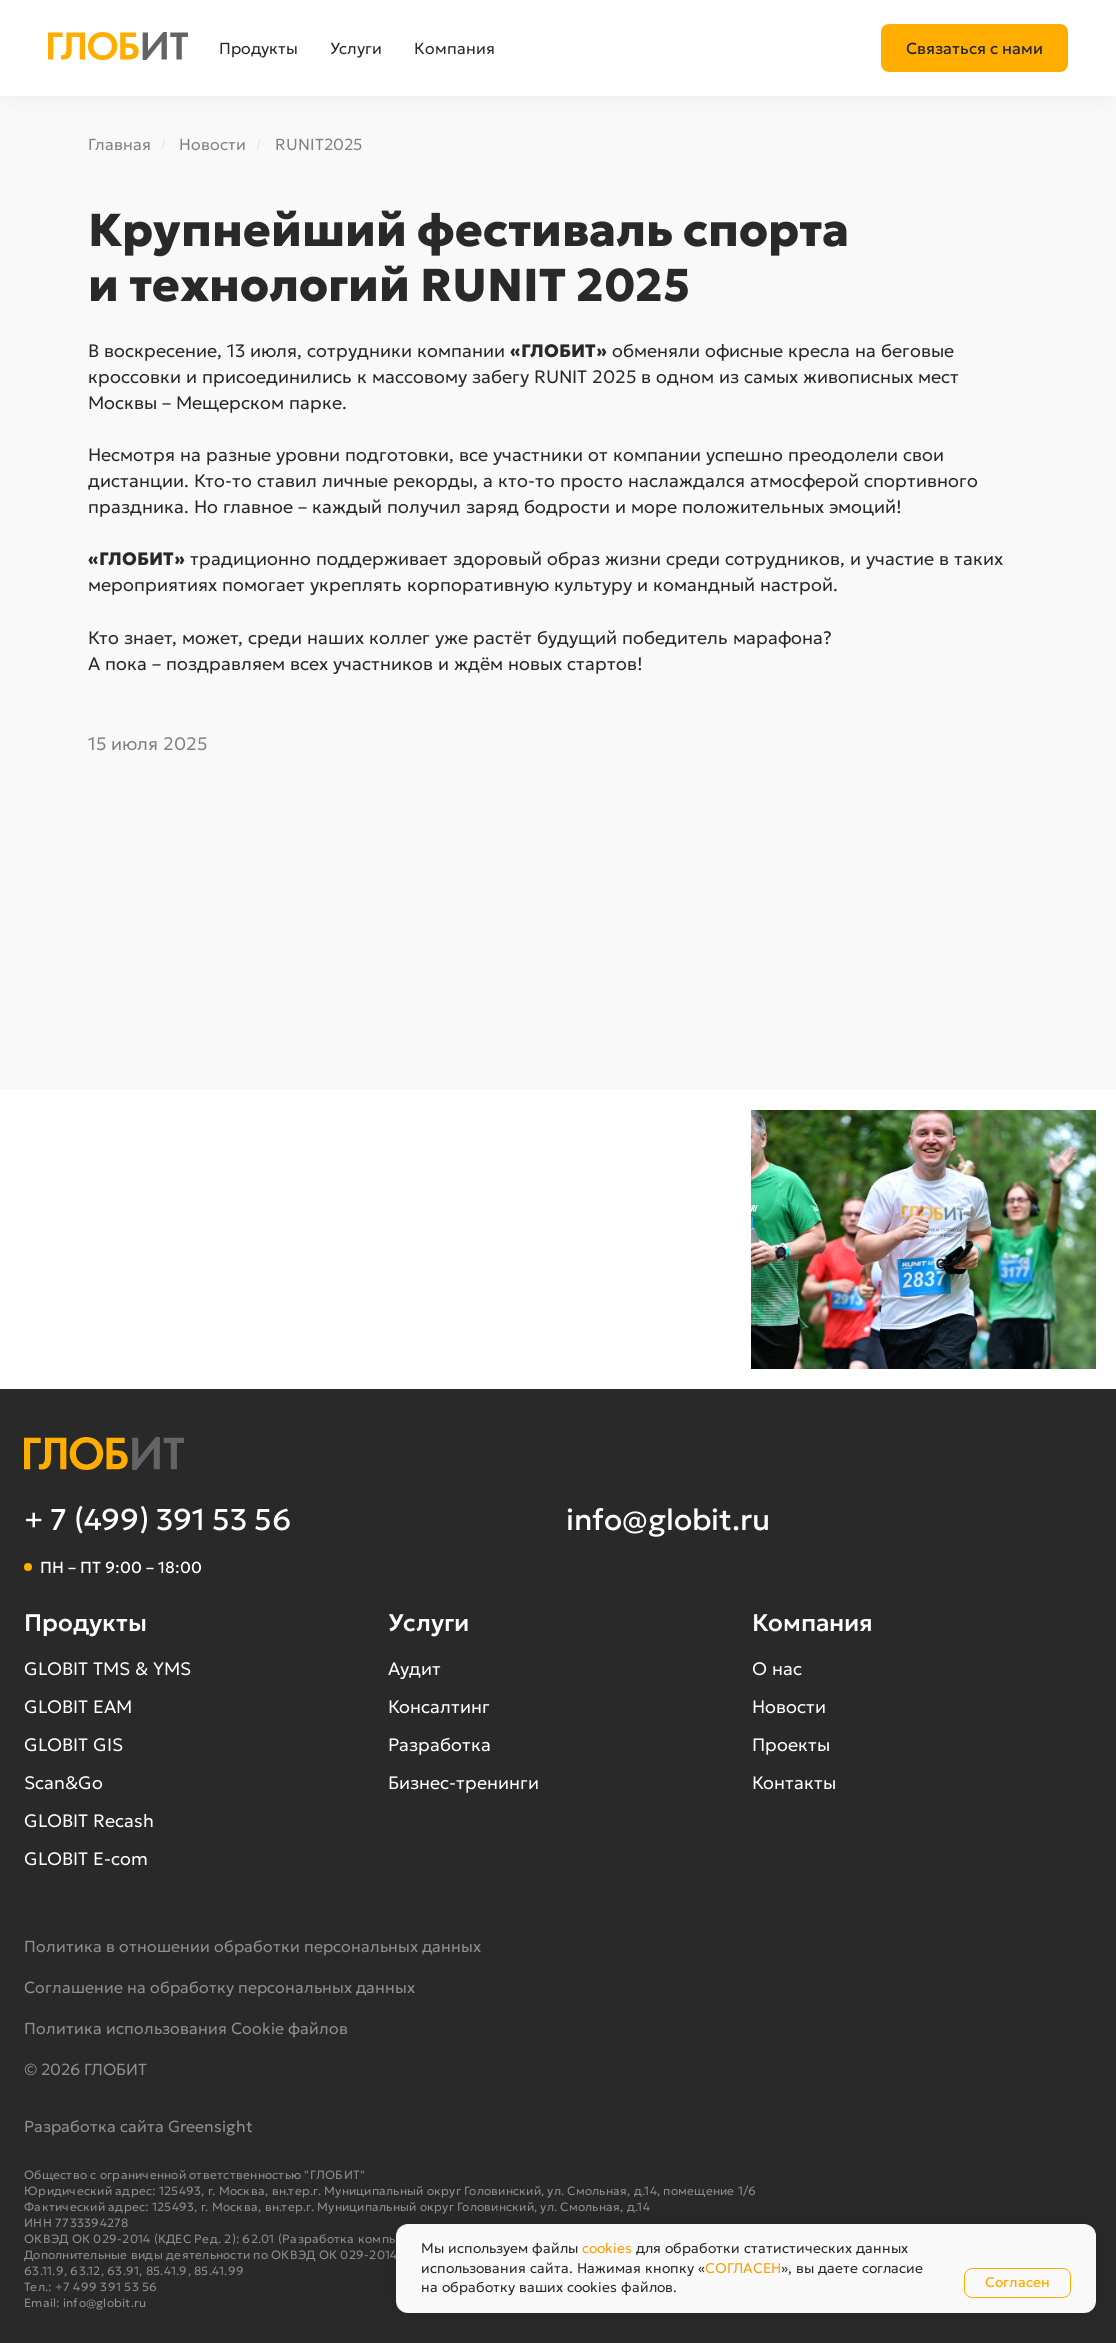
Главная (119, 144)
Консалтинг (439, 1706)
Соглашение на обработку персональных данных (219, 1987)
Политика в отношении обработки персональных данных (252, 1946)
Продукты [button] (258, 48)
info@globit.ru (668, 1519)
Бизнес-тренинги (463, 1782)
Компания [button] (454, 48)
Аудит (414, 1668)
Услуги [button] (356, 48)
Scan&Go (63, 1782)
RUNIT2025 (318, 144)
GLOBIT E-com (86, 1858)
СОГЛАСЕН (743, 2268)
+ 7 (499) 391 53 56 (157, 1519)
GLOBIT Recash (89, 1820)
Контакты (794, 1782)
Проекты (791, 1744)
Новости (212, 144)
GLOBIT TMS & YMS (107, 1668)
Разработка (439, 1744)
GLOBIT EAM (78, 1706)
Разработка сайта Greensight (138, 2126)
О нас (777, 1668)
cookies (607, 2248)
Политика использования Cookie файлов (186, 2028)
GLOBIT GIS (73, 1744)
